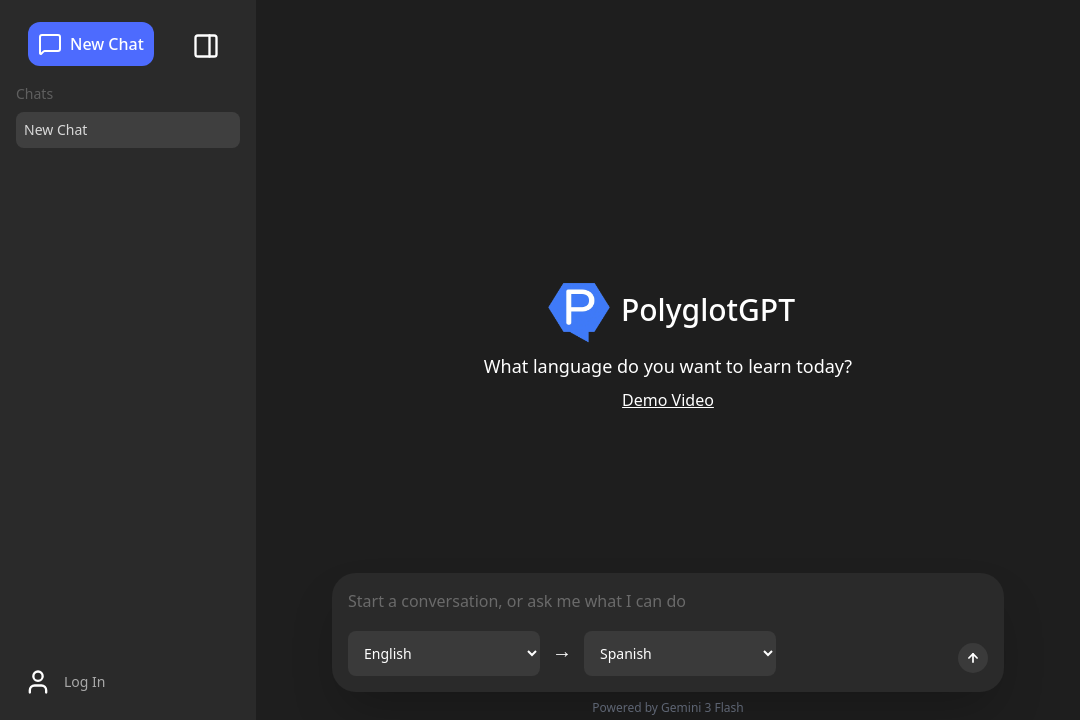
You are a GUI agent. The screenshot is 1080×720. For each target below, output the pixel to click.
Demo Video (668, 400)
